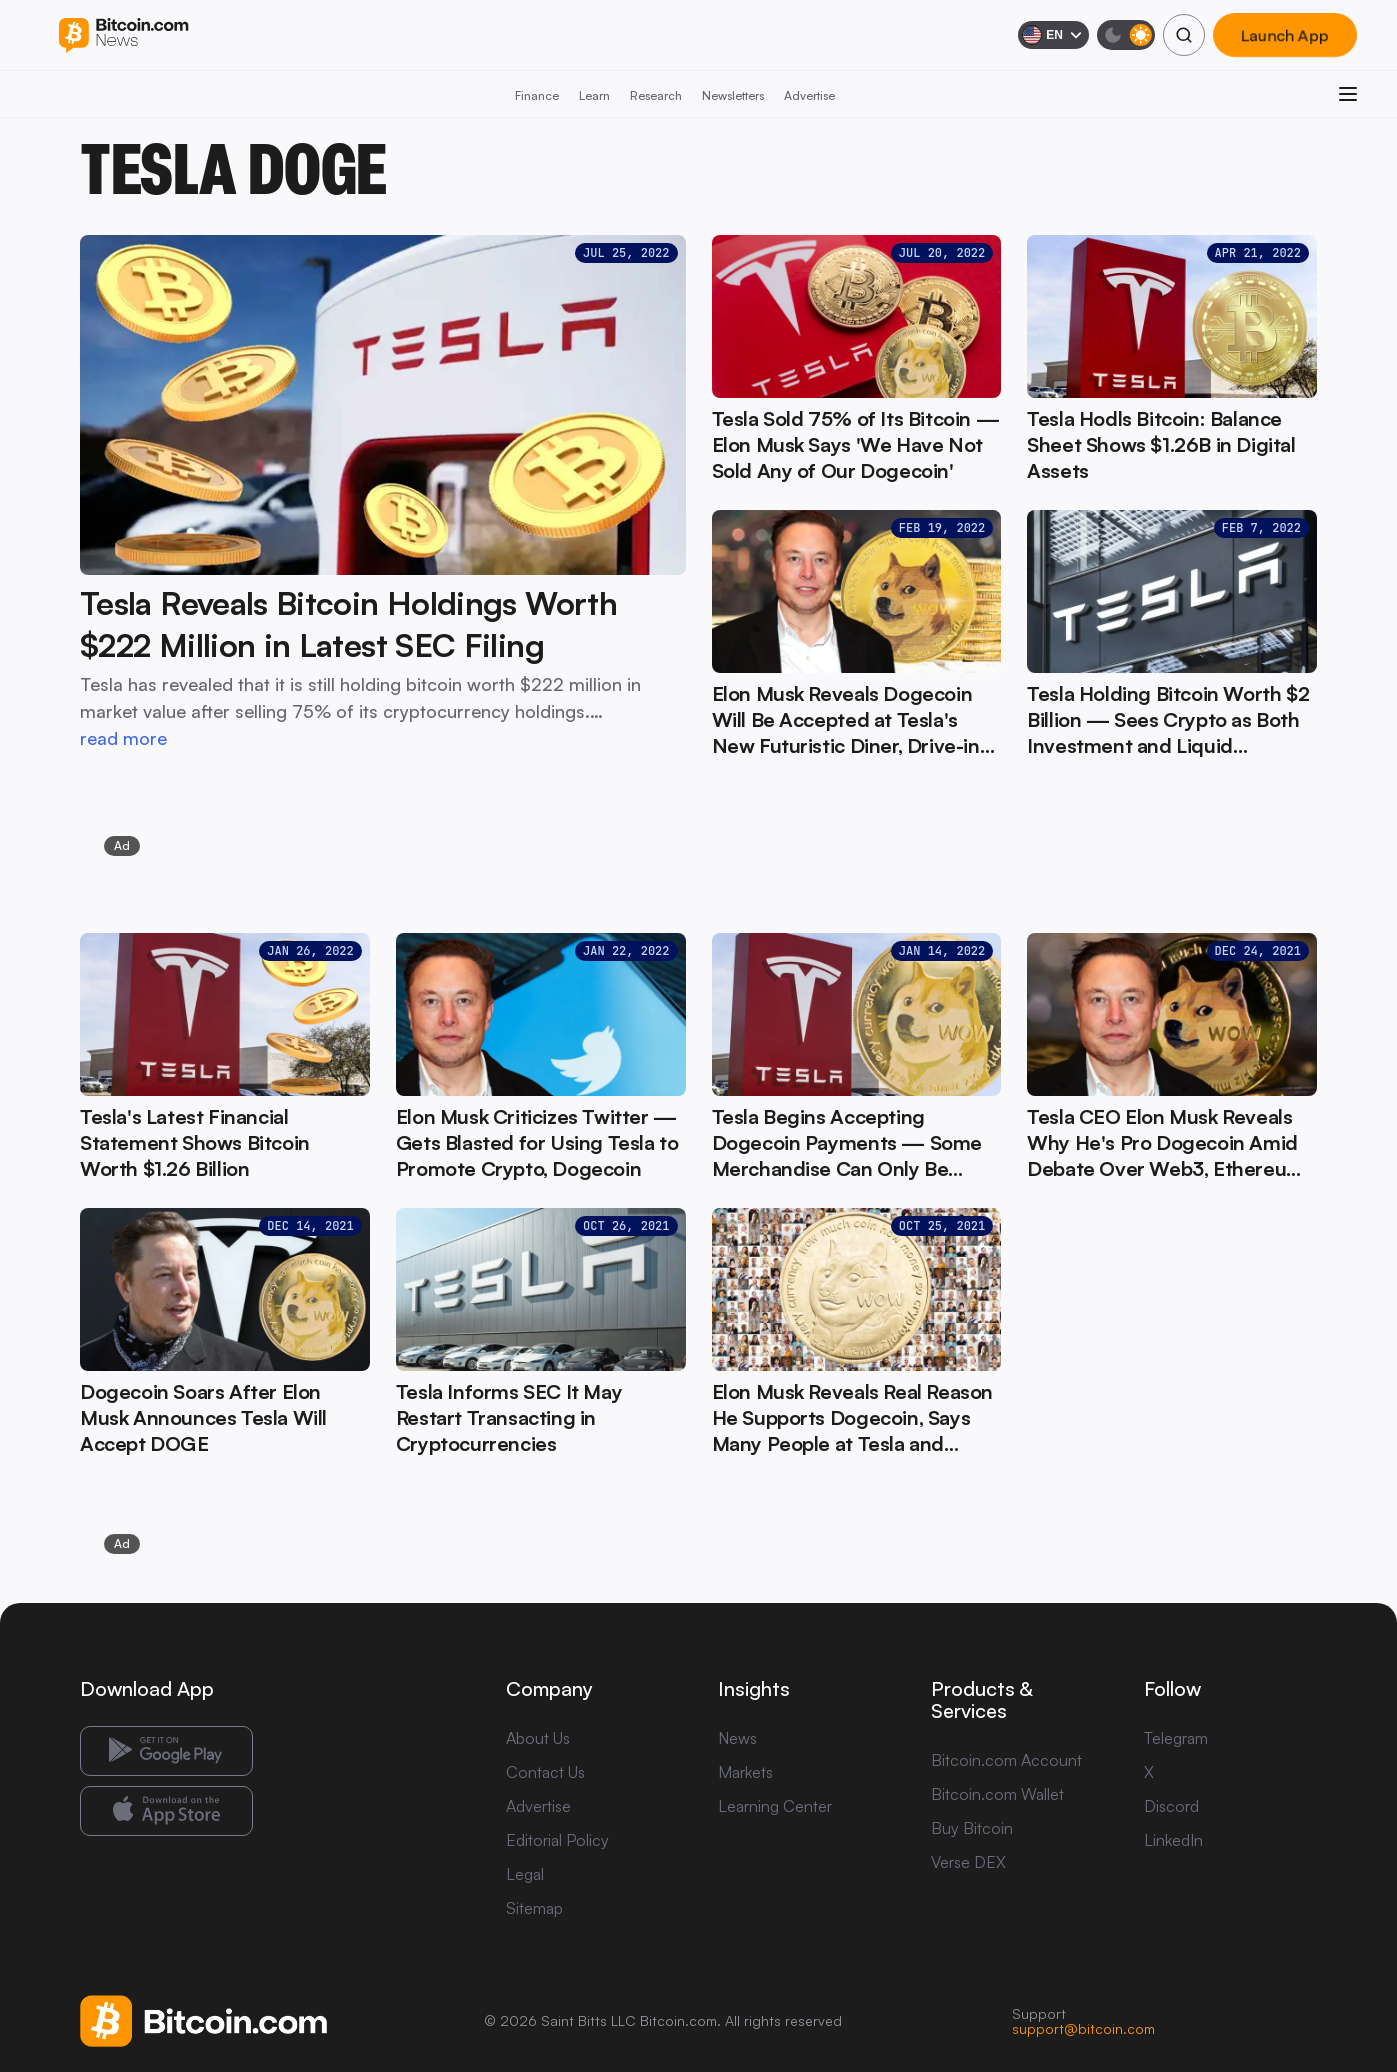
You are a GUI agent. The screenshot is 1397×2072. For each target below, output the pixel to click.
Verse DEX (968, 1862)
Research (656, 95)
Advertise (809, 95)
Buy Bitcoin (972, 1828)
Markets (745, 1772)
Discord (1171, 1806)
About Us (538, 1738)
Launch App (1285, 35)
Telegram (1176, 1738)
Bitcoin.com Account (1006, 1760)
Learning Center (775, 1806)
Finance (537, 95)
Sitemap (534, 1908)
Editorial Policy (557, 1840)
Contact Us (545, 1772)
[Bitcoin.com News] (123, 35)
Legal (525, 1874)
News (737, 1738)
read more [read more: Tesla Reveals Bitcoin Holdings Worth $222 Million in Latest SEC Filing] (123, 738)
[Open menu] (1348, 94)
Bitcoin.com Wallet (997, 1794)
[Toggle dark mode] (1126, 35)
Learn (594, 95)
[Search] (1184, 35)
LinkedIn (1173, 1840)
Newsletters (733, 95)
